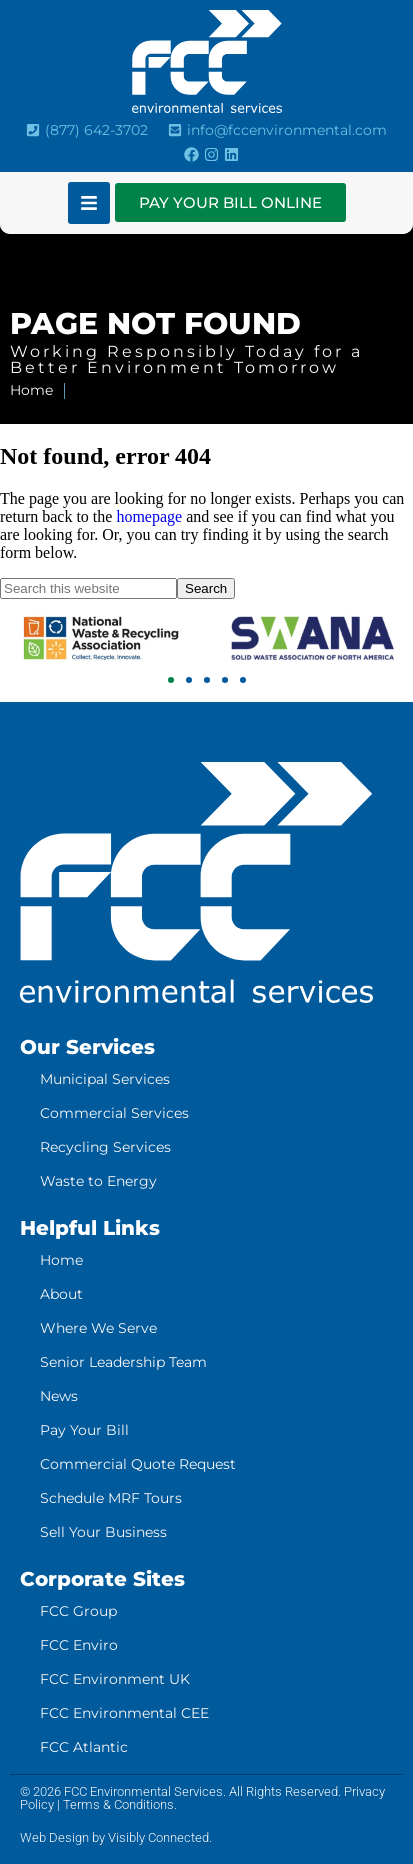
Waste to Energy (98, 1181)
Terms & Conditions (118, 1804)
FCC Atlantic (84, 1747)
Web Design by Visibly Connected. (116, 1837)
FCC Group (78, 1611)
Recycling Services (105, 1147)
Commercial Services (114, 1113)
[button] (171, 680)
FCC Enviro (79, 1645)
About (61, 1294)
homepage (149, 516)
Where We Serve (98, 1328)
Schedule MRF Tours (111, 1498)
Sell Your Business (103, 1532)
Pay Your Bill (84, 1430)
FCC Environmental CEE (124, 1713)
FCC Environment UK (115, 1679)
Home (61, 1260)
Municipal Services (105, 1079)
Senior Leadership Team (123, 1362)
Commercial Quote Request (138, 1464)
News (59, 1396)
